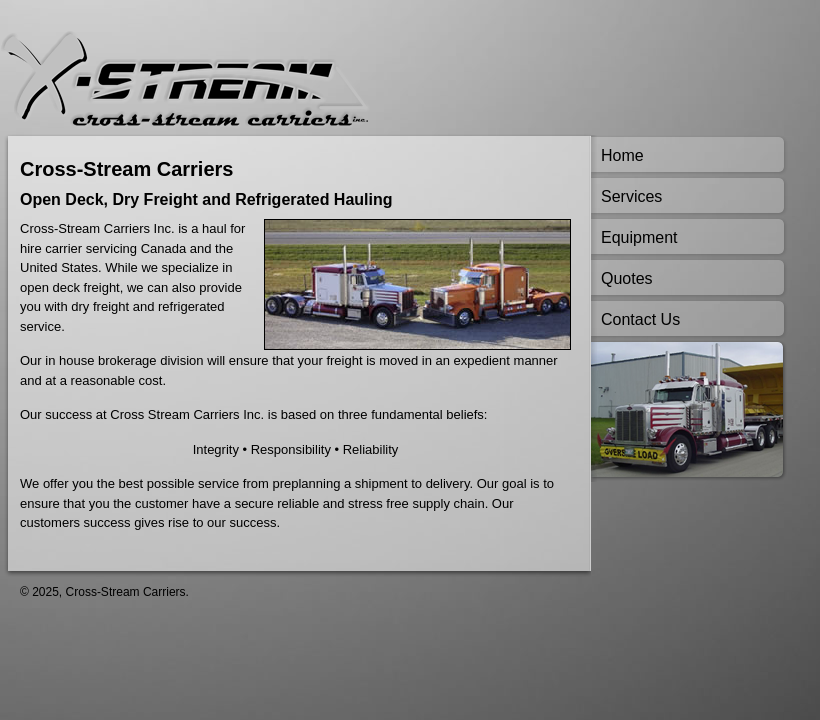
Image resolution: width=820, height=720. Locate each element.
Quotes (627, 278)
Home (622, 155)
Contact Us (640, 319)
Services (631, 196)
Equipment (639, 237)
